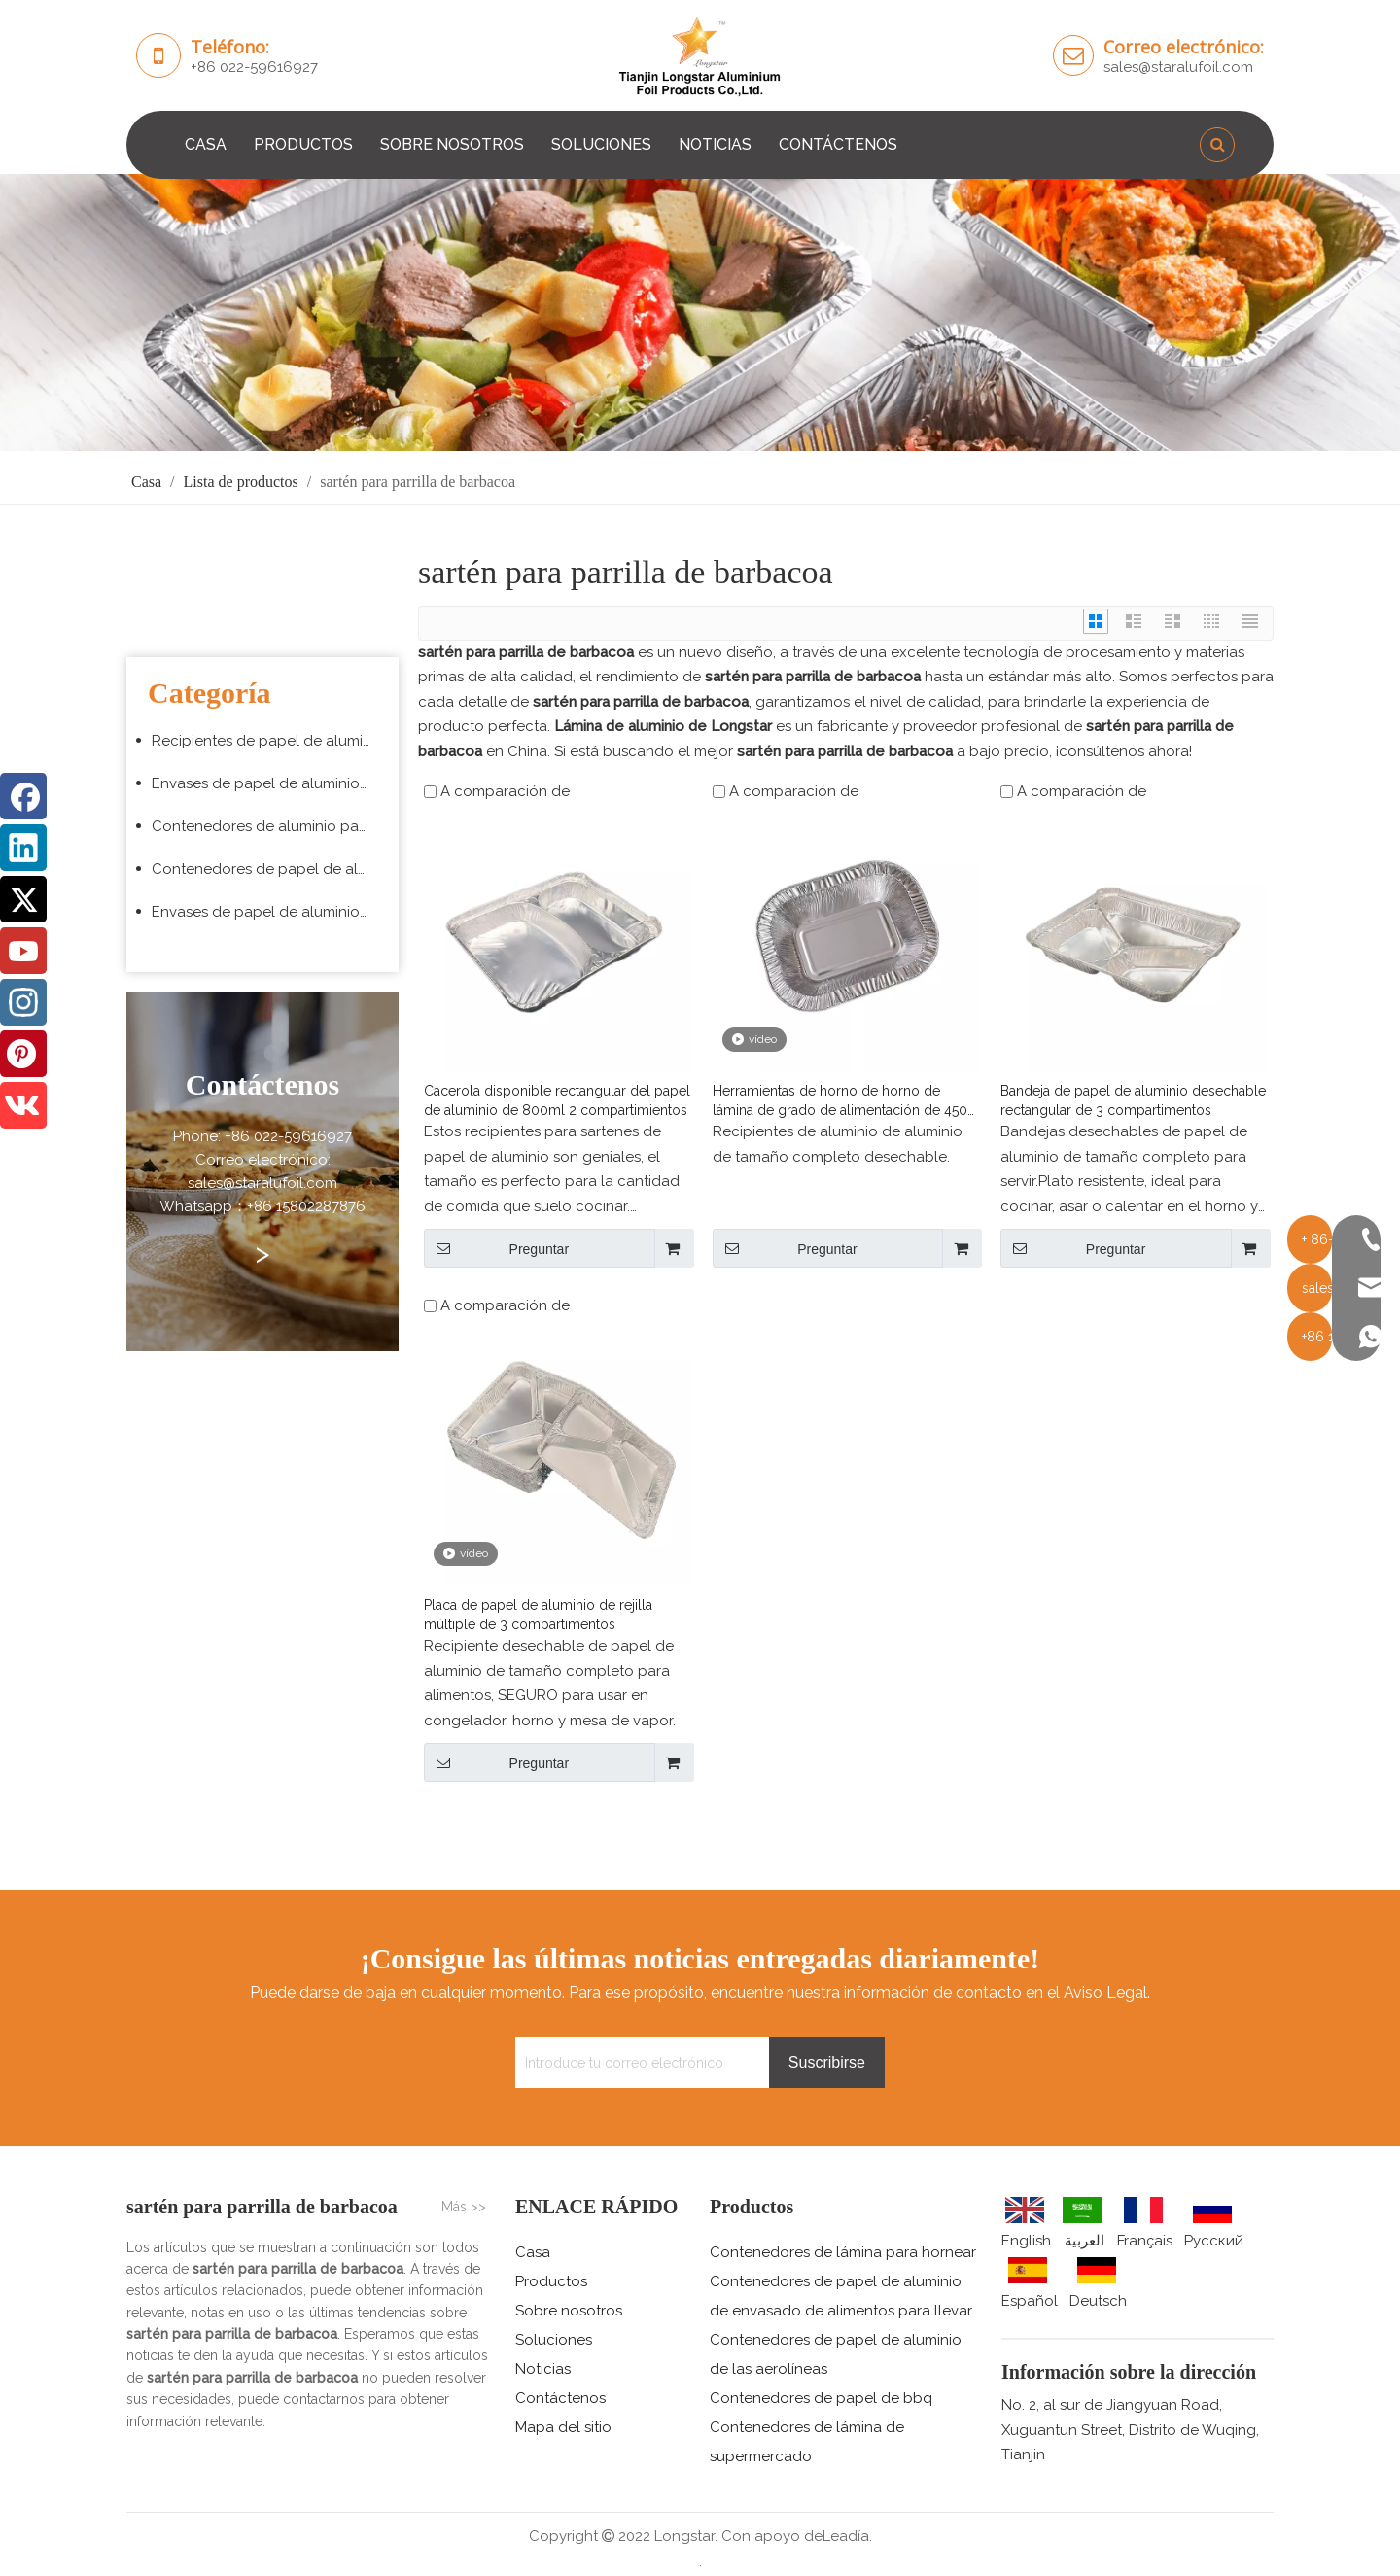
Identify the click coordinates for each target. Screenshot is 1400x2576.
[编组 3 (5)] (700, 312)
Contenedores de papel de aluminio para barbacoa (270, 869)
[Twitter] (23, 899)
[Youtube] (23, 950)
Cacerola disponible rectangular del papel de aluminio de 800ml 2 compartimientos (557, 1100)
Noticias (543, 2369)
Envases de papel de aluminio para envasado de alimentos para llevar (270, 783)
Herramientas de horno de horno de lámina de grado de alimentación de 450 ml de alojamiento (840, 1101)
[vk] (23, 1105)
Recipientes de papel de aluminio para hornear (270, 740)
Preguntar (496, 1248)
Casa (532, 2252)
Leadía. (847, 2536)
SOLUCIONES (601, 144)
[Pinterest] (23, 1053)
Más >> (463, 2206)
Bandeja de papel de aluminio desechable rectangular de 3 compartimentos (1133, 1100)
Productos (551, 2281)
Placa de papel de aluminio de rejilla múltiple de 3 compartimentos (538, 1614)
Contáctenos (560, 2398)
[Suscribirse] (827, 2062)
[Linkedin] (23, 847)
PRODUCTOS (303, 144)
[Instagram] (23, 1002)
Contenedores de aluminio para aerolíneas (270, 826)
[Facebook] (23, 796)
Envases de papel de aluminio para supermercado (270, 912)
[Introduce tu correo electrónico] (637, 2062)
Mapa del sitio (563, 2427)
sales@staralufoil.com (1178, 67)
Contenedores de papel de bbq (821, 2398)
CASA (206, 144)
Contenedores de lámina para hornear (843, 2252)
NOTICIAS (715, 144)
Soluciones (553, 2340)
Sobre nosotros (568, 2310)
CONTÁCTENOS (838, 144)
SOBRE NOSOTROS (452, 144)
